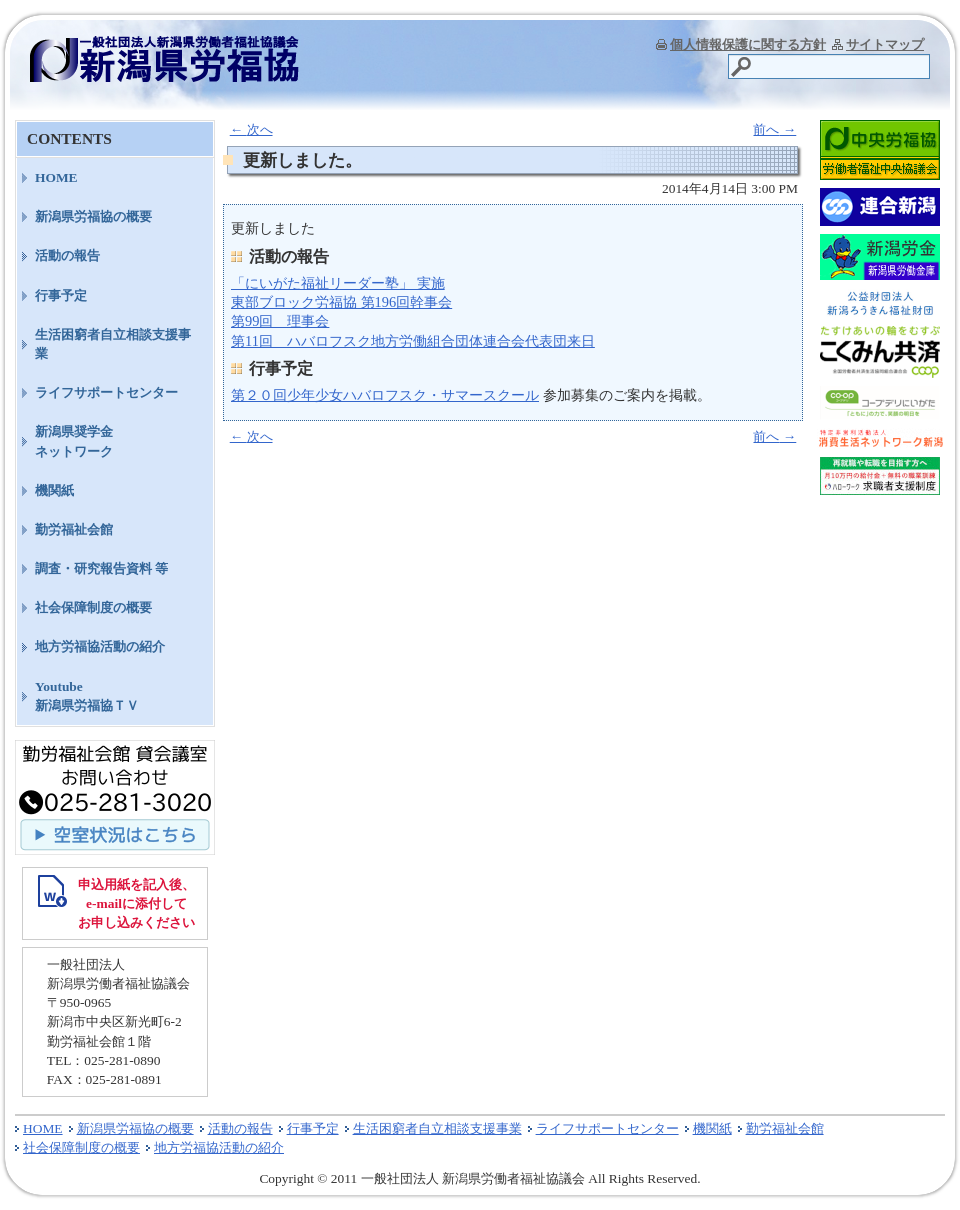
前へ (774, 129)
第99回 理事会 (280, 321)
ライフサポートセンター (106, 392)
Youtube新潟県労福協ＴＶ (87, 696)
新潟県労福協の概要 (93, 216)
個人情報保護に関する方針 (748, 44)
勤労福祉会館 (74, 529)
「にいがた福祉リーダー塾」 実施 (338, 283)
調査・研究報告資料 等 (101, 568)
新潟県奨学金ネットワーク (74, 441)
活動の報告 (67, 255)
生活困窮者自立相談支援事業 (113, 344)
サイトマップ (885, 44)
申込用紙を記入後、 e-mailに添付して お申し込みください (136, 903)
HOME (56, 177)
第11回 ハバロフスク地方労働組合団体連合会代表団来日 (413, 341)
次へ (251, 129)
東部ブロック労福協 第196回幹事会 (341, 302)
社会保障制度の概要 (93, 607)
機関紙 (54, 490)
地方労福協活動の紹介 (100, 646)
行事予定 (61, 295)
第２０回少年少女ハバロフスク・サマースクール (385, 395)
